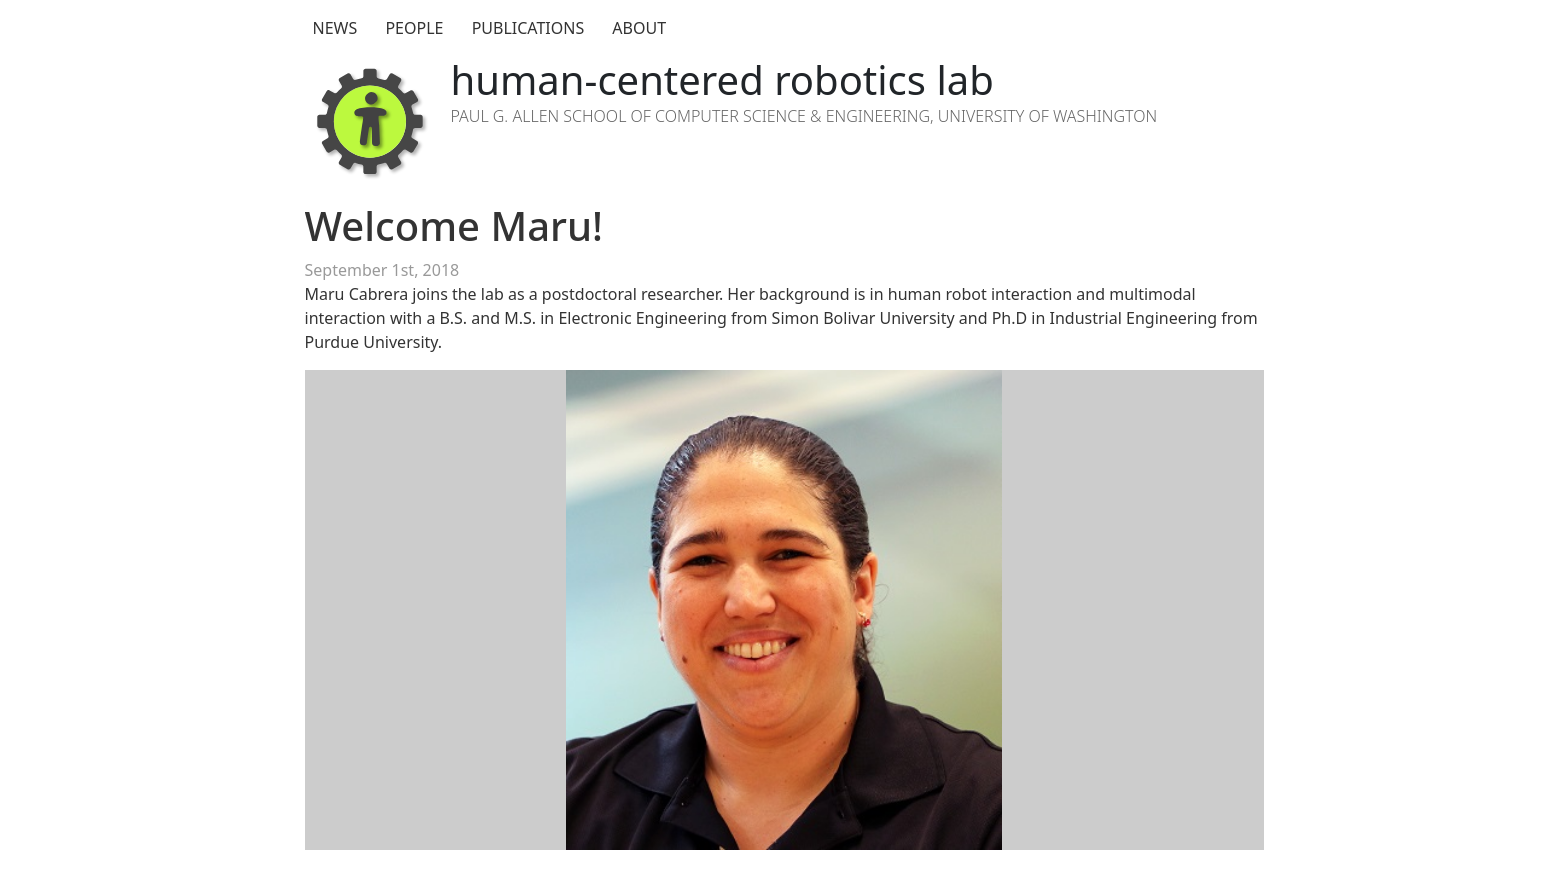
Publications (528, 28)
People (414, 28)
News (335, 28)
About (639, 28)
